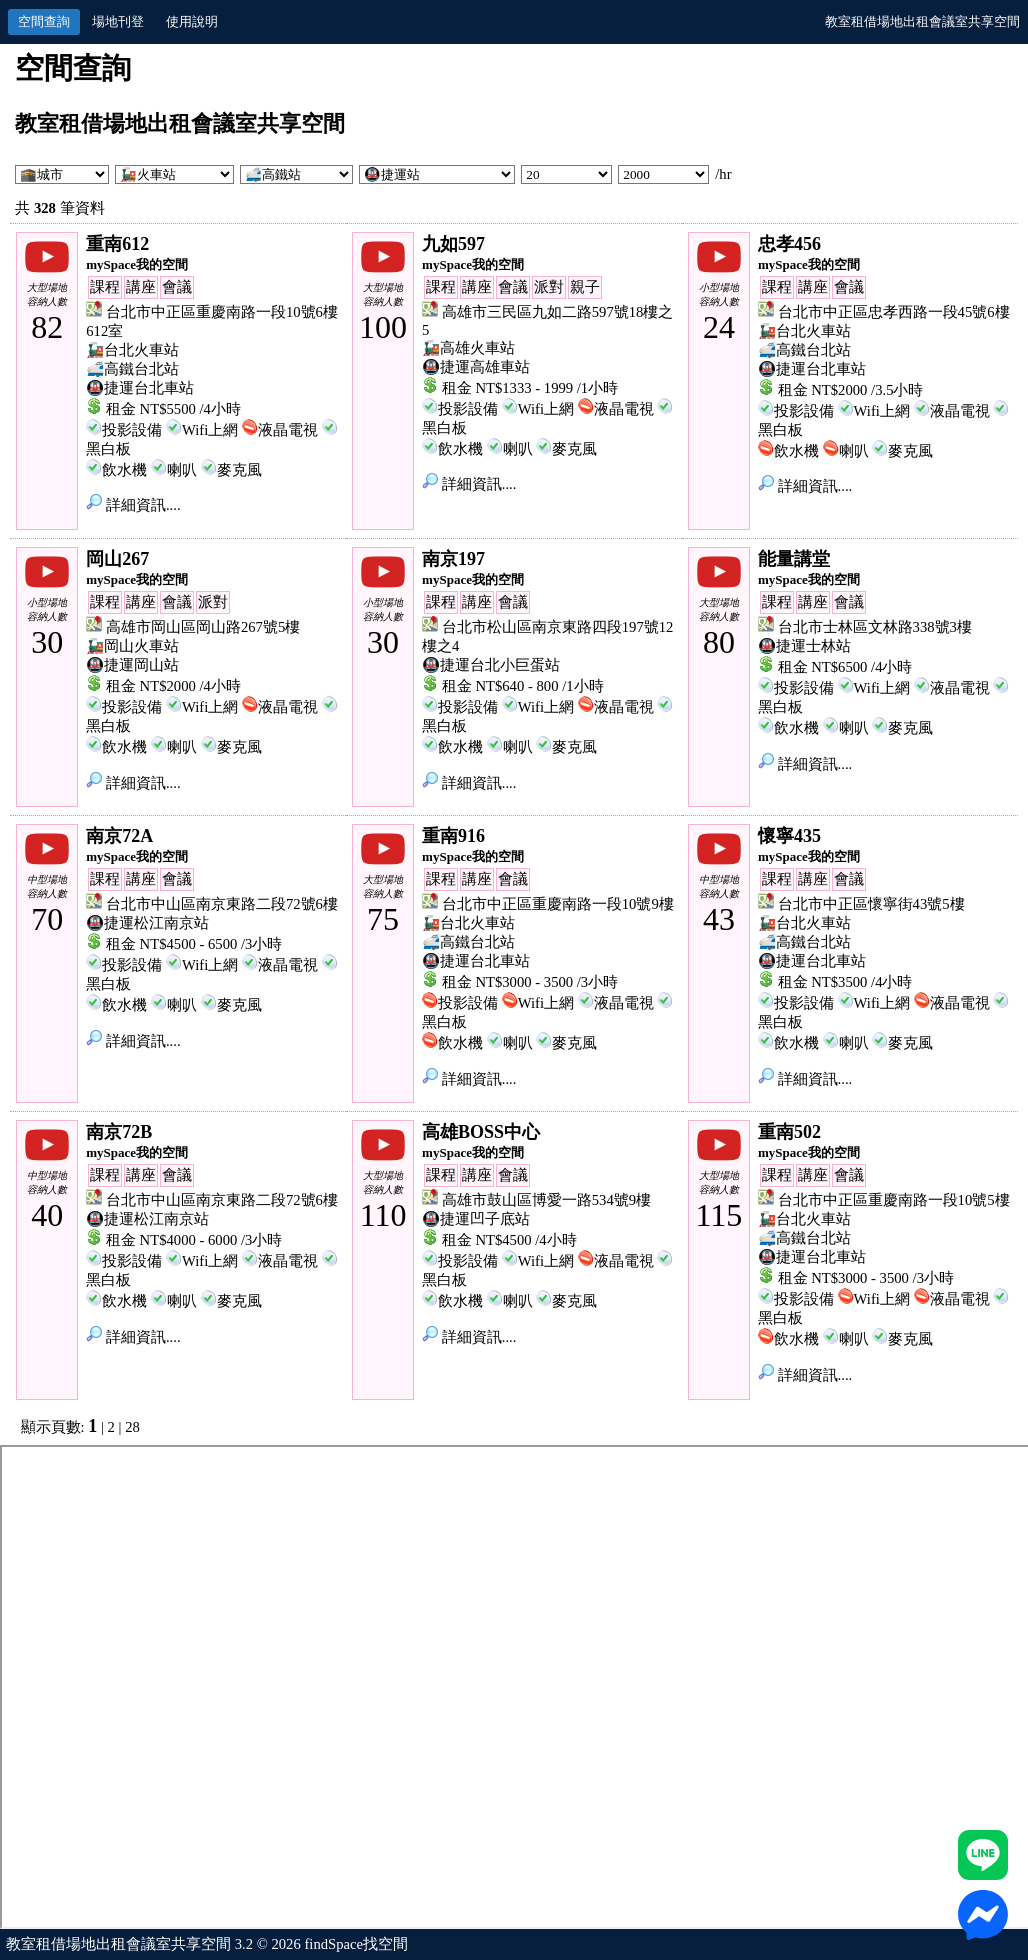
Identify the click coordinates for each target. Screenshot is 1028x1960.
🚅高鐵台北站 (132, 369)
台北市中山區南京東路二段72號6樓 (222, 904)
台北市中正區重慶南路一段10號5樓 (894, 1200)
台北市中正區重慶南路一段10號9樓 (558, 904)
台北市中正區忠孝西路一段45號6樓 (894, 312)
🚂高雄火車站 (468, 348)
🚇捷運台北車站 (140, 388)
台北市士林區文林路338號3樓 (875, 627)
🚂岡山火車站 (132, 646)
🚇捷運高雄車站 (476, 367)
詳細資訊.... (133, 505)
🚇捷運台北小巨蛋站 (491, 665)
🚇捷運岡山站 (132, 665)
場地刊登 (118, 21)
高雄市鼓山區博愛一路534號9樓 (546, 1200)
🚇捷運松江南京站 (147, 923)
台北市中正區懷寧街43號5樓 (871, 904)
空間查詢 (44, 21)
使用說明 (192, 21)
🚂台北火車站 (132, 350)
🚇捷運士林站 (804, 646)
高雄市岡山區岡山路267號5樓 (203, 627)
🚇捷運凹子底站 (476, 1219)
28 (132, 1427)
